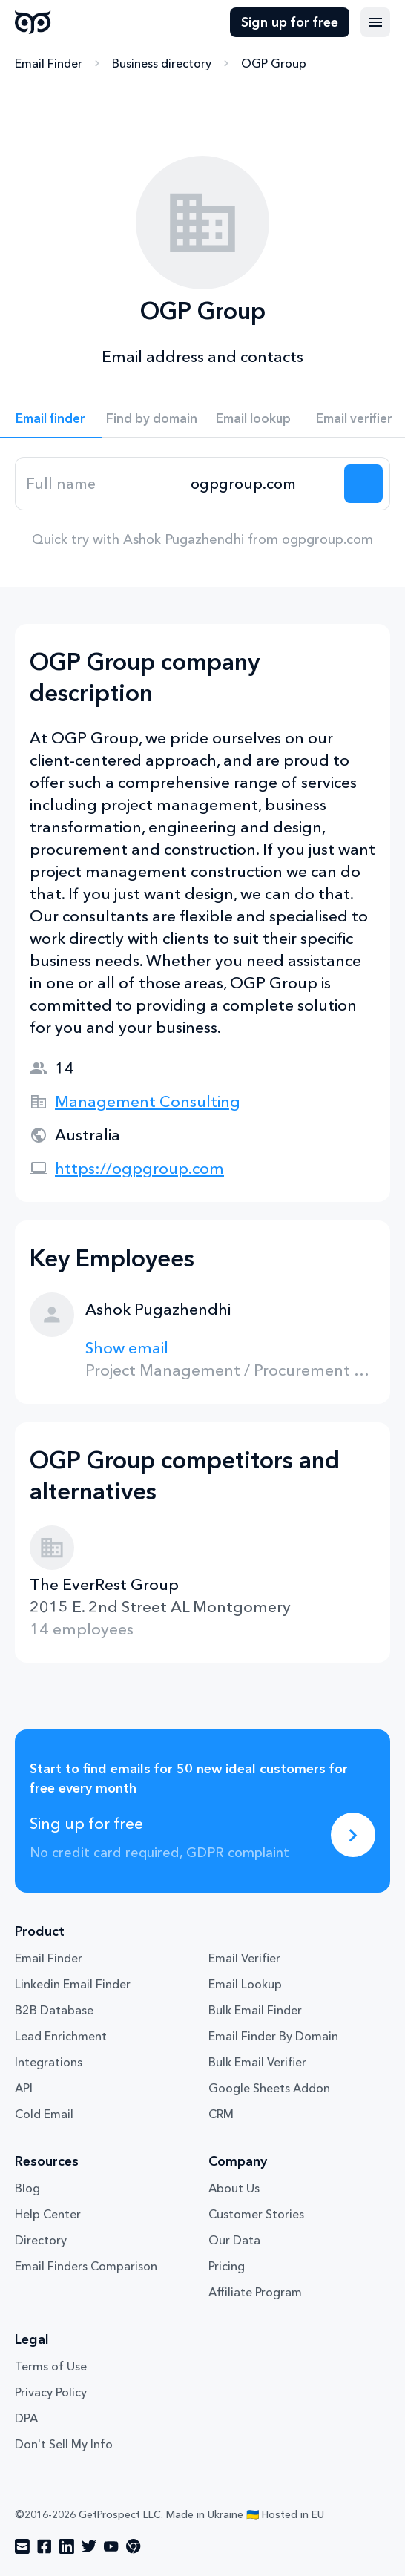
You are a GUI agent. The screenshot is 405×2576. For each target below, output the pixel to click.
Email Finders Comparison (86, 2265)
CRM (221, 2113)
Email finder (50, 418)
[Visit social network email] (22, 2546)
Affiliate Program (255, 2291)
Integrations (48, 2061)
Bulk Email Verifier (257, 2061)
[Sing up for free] (353, 1835)
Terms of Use (51, 2366)
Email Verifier (244, 1958)
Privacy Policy (51, 2392)
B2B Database (54, 2009)
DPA (26, 2418)
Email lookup (253, 418)
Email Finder (48, 63)
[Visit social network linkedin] (66, 2546)
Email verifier (354, 418)
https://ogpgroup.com (139, 1168)
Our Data (234, 2239)
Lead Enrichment (61, 2035)
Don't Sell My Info (64, 2444)
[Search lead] (363, 483)
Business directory (161, 63)
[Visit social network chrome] (133, 2546)
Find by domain (151, 418)
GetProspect (33, 22)
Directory (41, 2239)
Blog (27, 2188)
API (24, 2087)
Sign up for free (289, 22)
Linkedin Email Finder (73, 1984)
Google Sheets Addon (269, 2087)
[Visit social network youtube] (111, 2546)
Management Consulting (147, 1101)
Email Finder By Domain (273, 2035)
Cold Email (44, 2113)
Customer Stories (256, 2214)
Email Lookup (245, 1984)
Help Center (48, 2214)
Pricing (226, 2265)
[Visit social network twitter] (89, 2546)
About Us (234, 2188)
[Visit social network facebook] (44, 2546)
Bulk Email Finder (255, 2009)
